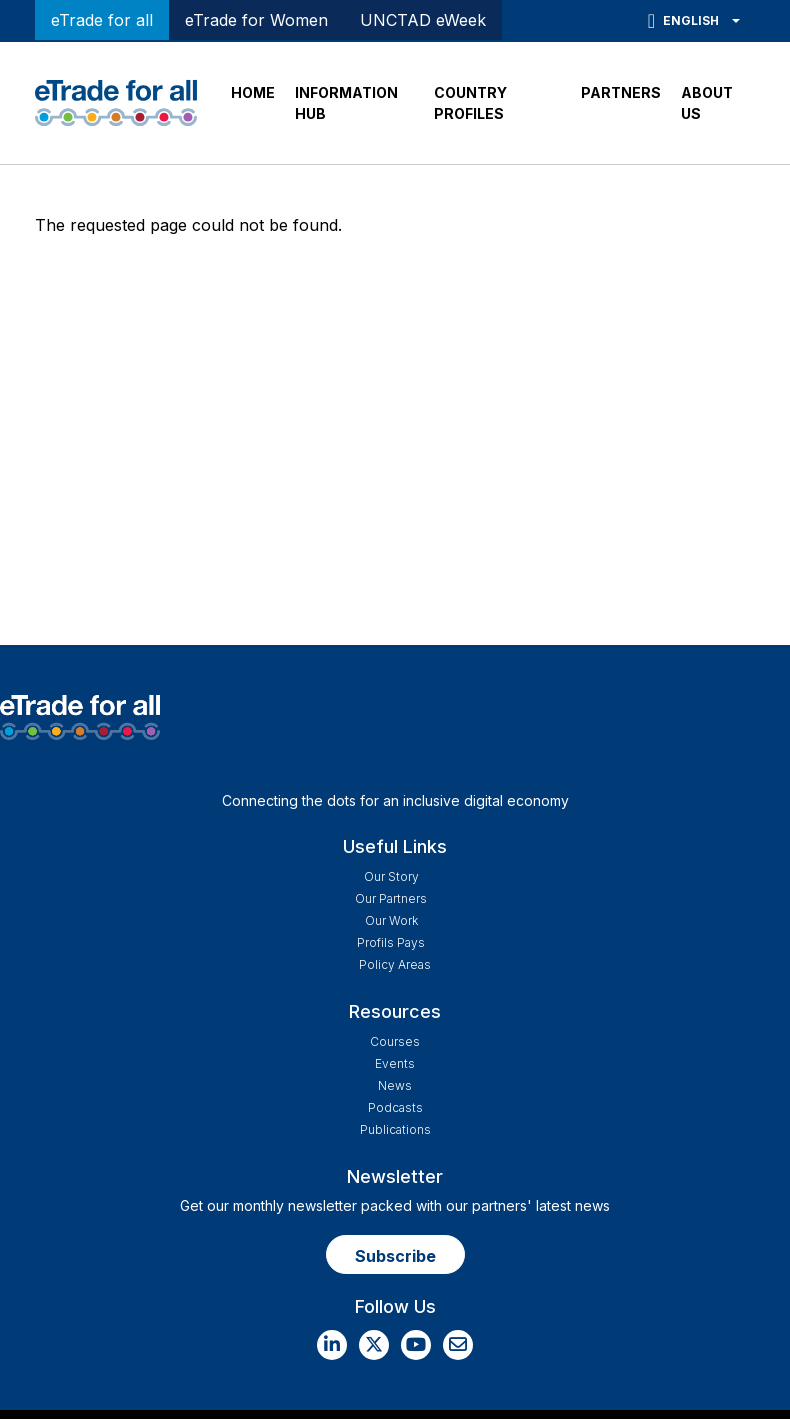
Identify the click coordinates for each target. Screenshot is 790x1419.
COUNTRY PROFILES (470, 103)
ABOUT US (707, 103)
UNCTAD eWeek (423, 20)
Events (395, 1063)
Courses (395, 1041)
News (395, 1085)
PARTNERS (621, 92)
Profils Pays (391, 942)
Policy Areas (395, 964)
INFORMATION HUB (346, 103)
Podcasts (395, 1107)
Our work (391, 920)
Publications (395, 1129)
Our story (391, 876)
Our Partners (391, 898)
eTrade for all (102, 20)
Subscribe (395, 1256)
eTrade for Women (256, 20)
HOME (253, 92)
